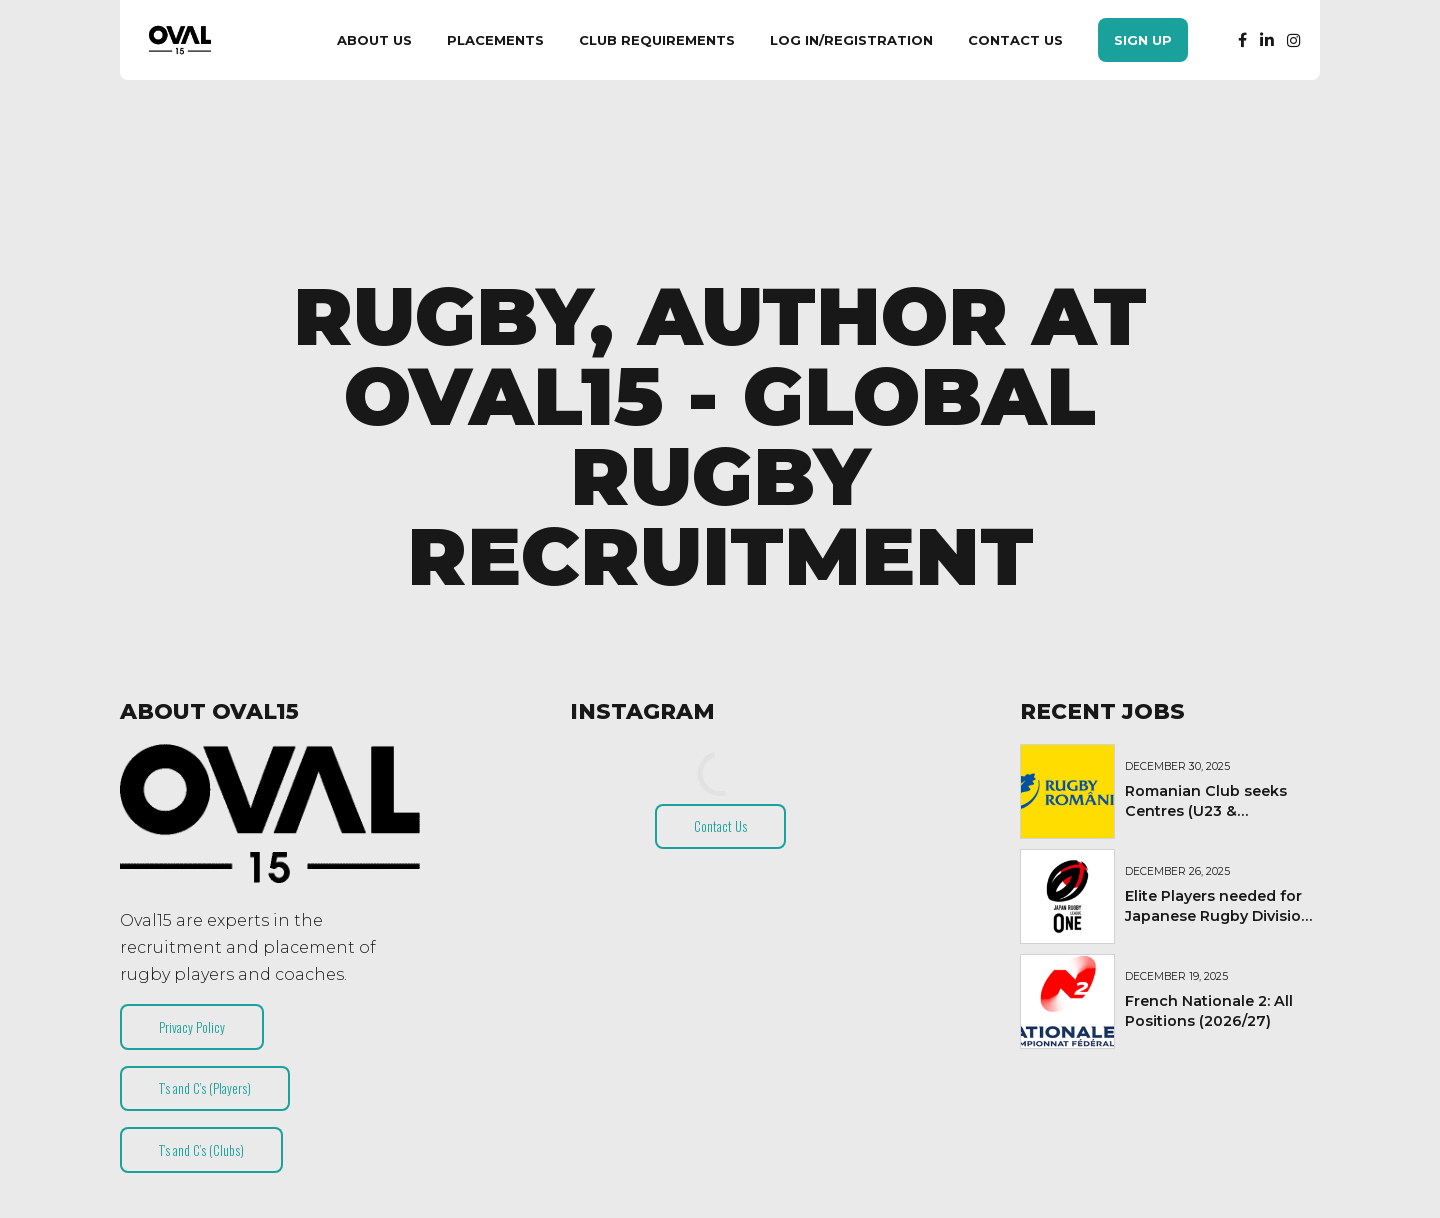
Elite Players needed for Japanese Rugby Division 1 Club (1218, 916)
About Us (374, 40)
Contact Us (1015, 40)
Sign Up (1143, 40)
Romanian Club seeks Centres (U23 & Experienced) (1206, 811)
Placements (495, 40)
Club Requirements (657, 40)
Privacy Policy (192, 1027)
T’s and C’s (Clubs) (201, 1150)
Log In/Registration (851, 40)
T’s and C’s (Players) (205, 1088)
